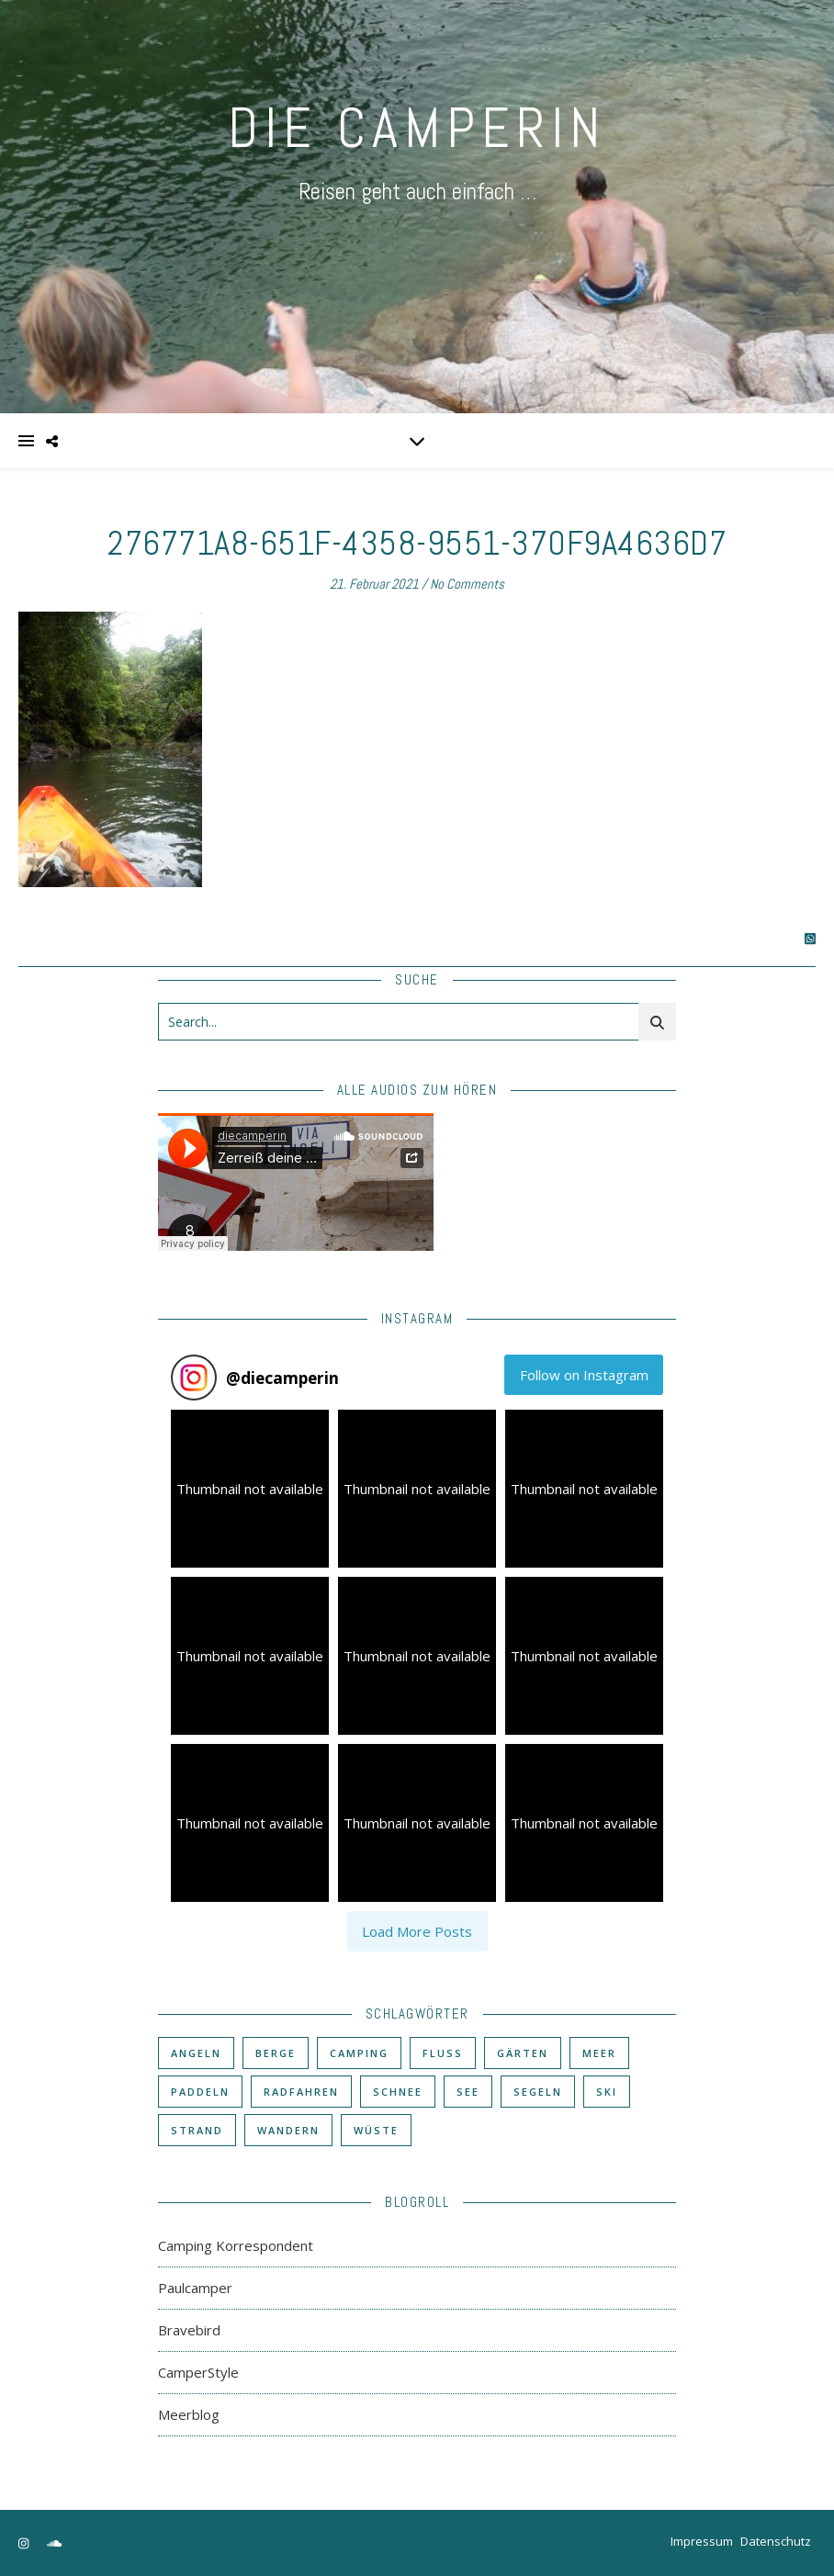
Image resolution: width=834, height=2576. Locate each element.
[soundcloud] (54, 2543)
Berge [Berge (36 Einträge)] (275, 2053)
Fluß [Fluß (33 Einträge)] (443, 2053)
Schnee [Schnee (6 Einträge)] (398, 2091)
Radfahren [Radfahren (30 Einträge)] (301, 2091)
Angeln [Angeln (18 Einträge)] (196, 2053)
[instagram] (24, 2543)
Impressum (702, 2541)
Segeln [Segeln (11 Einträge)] (537, 2091)
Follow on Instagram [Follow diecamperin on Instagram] (584, 1375)
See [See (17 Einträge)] (467, 2091)
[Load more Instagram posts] (417, 1931)
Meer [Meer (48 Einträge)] (599, 2053)
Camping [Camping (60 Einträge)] (359, 2053)
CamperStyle (198, 2372)
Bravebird (189, 2330)
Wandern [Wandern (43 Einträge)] (288, 2130)
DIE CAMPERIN (417, 128)
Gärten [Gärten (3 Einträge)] (522, 2053)
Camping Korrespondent (235, 2245)
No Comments (467, 583)
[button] (250, 1489)
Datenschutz (775, 2541)
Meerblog (189, 2414)
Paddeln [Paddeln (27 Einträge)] (200, 2091)
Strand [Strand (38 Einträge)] (197, 2130)
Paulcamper (195, 2287)
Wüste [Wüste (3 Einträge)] (376, 2130)
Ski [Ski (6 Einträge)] (606, 2091)
